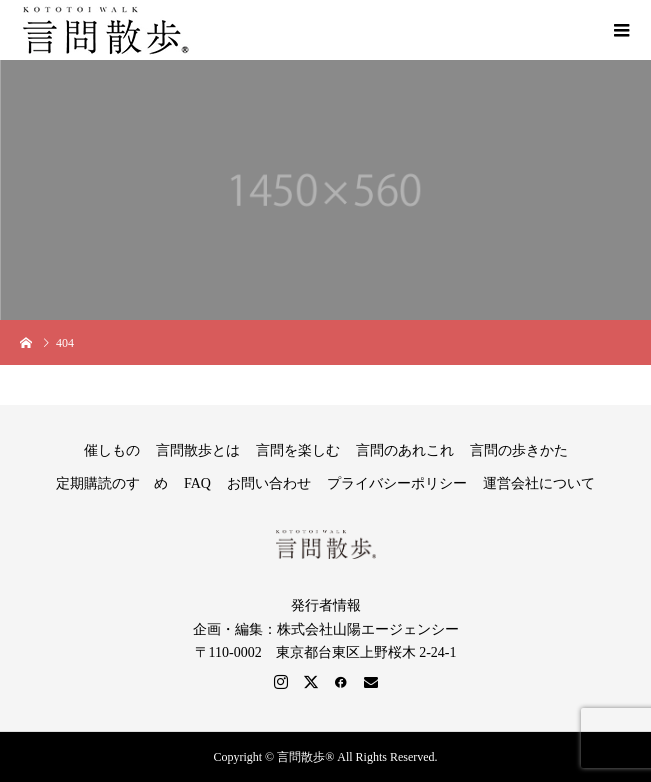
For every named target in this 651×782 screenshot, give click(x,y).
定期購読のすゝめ (112, 483)
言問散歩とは (198, 450)
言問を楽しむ (298, 450)
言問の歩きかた (519, 450)
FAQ (197, 483)
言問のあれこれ (405, 450)
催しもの (112, 450)
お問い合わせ (269, 483)
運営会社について (539, 483)
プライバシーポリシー (397, 483)
